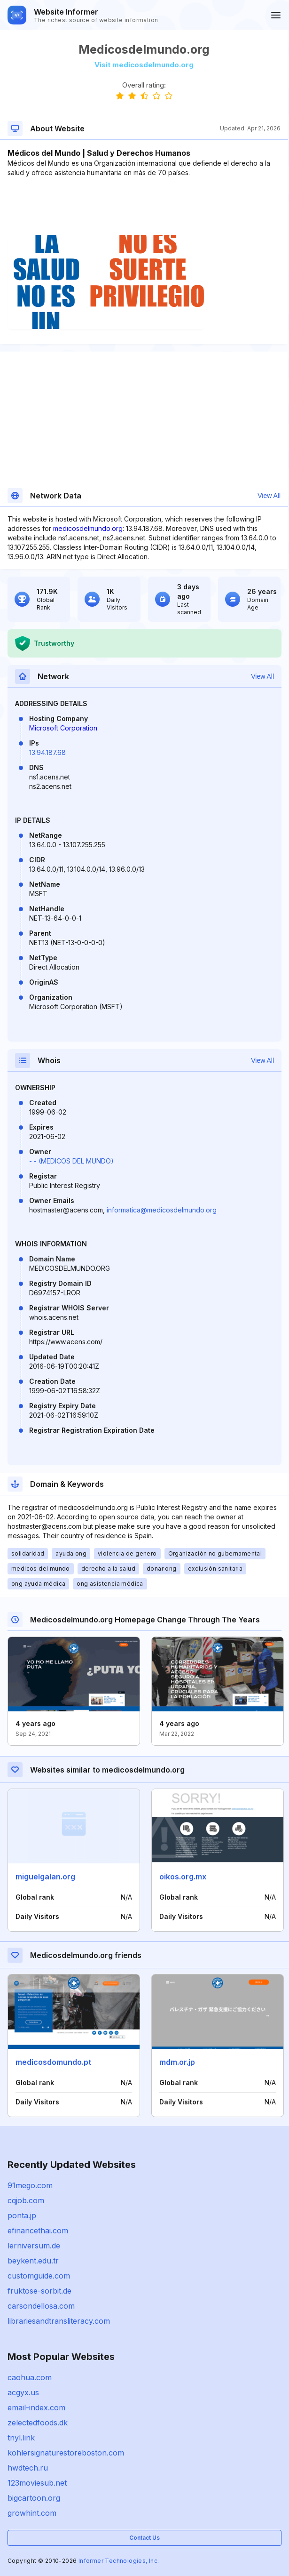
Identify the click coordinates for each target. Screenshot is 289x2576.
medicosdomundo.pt (53, 2062)
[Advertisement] (144, 206)
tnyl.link (21, 2437)
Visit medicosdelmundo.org (144, 64)
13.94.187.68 (47, 752)
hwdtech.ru (28, 2467)
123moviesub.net (37, 2483)
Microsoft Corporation (63, 728)
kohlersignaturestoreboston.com (66, 2452)
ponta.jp (22, 2215)
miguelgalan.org (45, 1876)
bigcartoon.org (34, 2498)
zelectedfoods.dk (38, 2422)
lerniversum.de (34, 2245)
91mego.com (30, 2185)
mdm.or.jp (177, 2062)
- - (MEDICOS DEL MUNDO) (71, 1161)
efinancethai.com (38, 2230)
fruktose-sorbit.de (39, 2290)
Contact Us (144, 2537)
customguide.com (39, 2275)
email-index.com (36, 2407)
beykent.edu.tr (33, 2260)
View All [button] (269, 495)
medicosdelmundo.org (88, 528)
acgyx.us (23, 2392)
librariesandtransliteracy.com (59, 2321)
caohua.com (30, 2377)
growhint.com (32, 2513)
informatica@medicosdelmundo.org (162, 1210)
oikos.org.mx (182, 1876)
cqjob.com (26, 2200)
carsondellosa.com (41, 2306)
